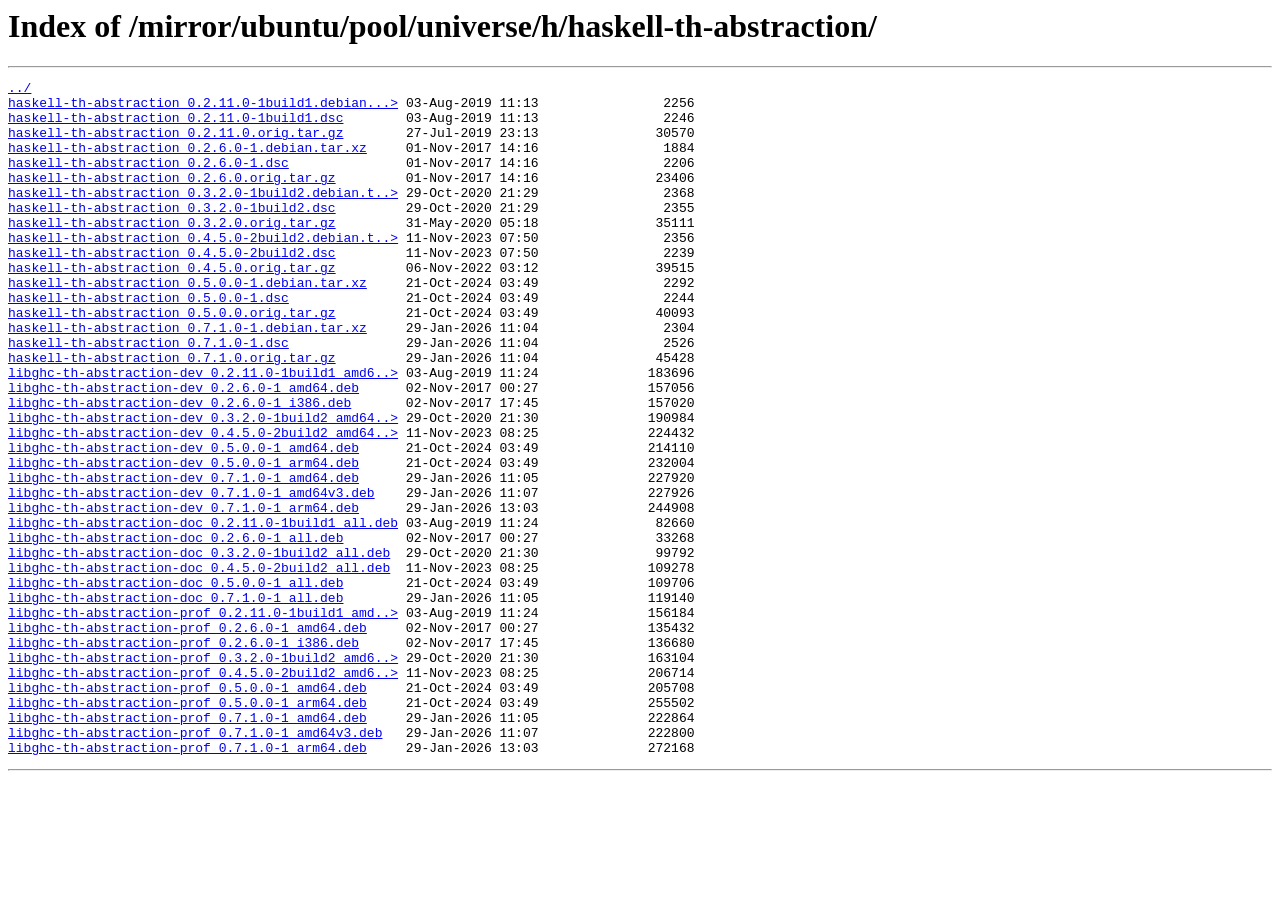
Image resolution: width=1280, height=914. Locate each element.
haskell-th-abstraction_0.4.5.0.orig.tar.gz (172, 306)
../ (19, 90)
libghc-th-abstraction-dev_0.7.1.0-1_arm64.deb (183, 594)
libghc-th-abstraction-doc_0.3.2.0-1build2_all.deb (199, 648)
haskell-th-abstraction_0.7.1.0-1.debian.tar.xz (187, 378)
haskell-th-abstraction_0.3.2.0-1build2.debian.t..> (203, 216)
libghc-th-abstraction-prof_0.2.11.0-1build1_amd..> (203, 720)
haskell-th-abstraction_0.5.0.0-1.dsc (148, 342)
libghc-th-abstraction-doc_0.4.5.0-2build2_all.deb (199, 666)
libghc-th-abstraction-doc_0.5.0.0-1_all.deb (175, 684)
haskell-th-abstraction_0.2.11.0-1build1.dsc (175, 126)
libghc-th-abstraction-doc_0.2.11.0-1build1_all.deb (203, 612)
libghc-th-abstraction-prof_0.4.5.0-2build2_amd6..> (203, 792)
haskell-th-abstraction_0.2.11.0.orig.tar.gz (175, 144)
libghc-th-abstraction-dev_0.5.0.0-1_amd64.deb (183, 522)
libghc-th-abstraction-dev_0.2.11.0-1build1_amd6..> (203, 432)
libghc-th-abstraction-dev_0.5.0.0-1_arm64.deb (183, 540)
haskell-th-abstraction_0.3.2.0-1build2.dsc (172, 234)
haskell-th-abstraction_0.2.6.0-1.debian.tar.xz (187, 162)
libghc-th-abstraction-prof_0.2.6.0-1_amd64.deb (187, 738)
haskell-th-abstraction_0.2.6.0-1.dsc (148, 180)
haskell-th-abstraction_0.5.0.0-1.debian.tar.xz (187, 324)
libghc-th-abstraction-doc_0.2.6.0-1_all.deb (175, 630)
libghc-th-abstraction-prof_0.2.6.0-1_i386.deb (183, 756)
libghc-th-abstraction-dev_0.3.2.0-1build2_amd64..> (203, 486)
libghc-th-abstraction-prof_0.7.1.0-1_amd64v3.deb (195, 864)
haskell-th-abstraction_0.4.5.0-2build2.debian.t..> (203, 270)
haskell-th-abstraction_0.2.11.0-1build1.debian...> (203, 108)
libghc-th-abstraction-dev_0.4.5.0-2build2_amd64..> (203, 504)
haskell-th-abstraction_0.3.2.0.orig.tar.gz (172, 252)
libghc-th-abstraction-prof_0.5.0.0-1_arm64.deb (187, 828)
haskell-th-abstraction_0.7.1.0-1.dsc (148, 396)
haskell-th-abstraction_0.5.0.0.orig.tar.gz (172, 360)
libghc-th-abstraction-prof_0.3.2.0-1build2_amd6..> (203, 774)
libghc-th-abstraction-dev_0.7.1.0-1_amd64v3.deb (191, 576)
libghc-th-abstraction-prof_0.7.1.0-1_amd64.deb (187, 846)
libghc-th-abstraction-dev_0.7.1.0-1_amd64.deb (183, 558)
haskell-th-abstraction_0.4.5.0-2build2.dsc (172, 288)
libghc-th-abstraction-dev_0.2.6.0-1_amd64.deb (183, 450)
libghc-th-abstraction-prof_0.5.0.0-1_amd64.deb (187, 810)
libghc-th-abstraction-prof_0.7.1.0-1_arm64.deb (187, 882)
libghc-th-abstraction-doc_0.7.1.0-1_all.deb (175, 702)
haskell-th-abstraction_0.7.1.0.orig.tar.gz (172, 414)
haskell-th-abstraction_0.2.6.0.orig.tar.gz (172, 198)
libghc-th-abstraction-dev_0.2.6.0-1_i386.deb (179, 468)
